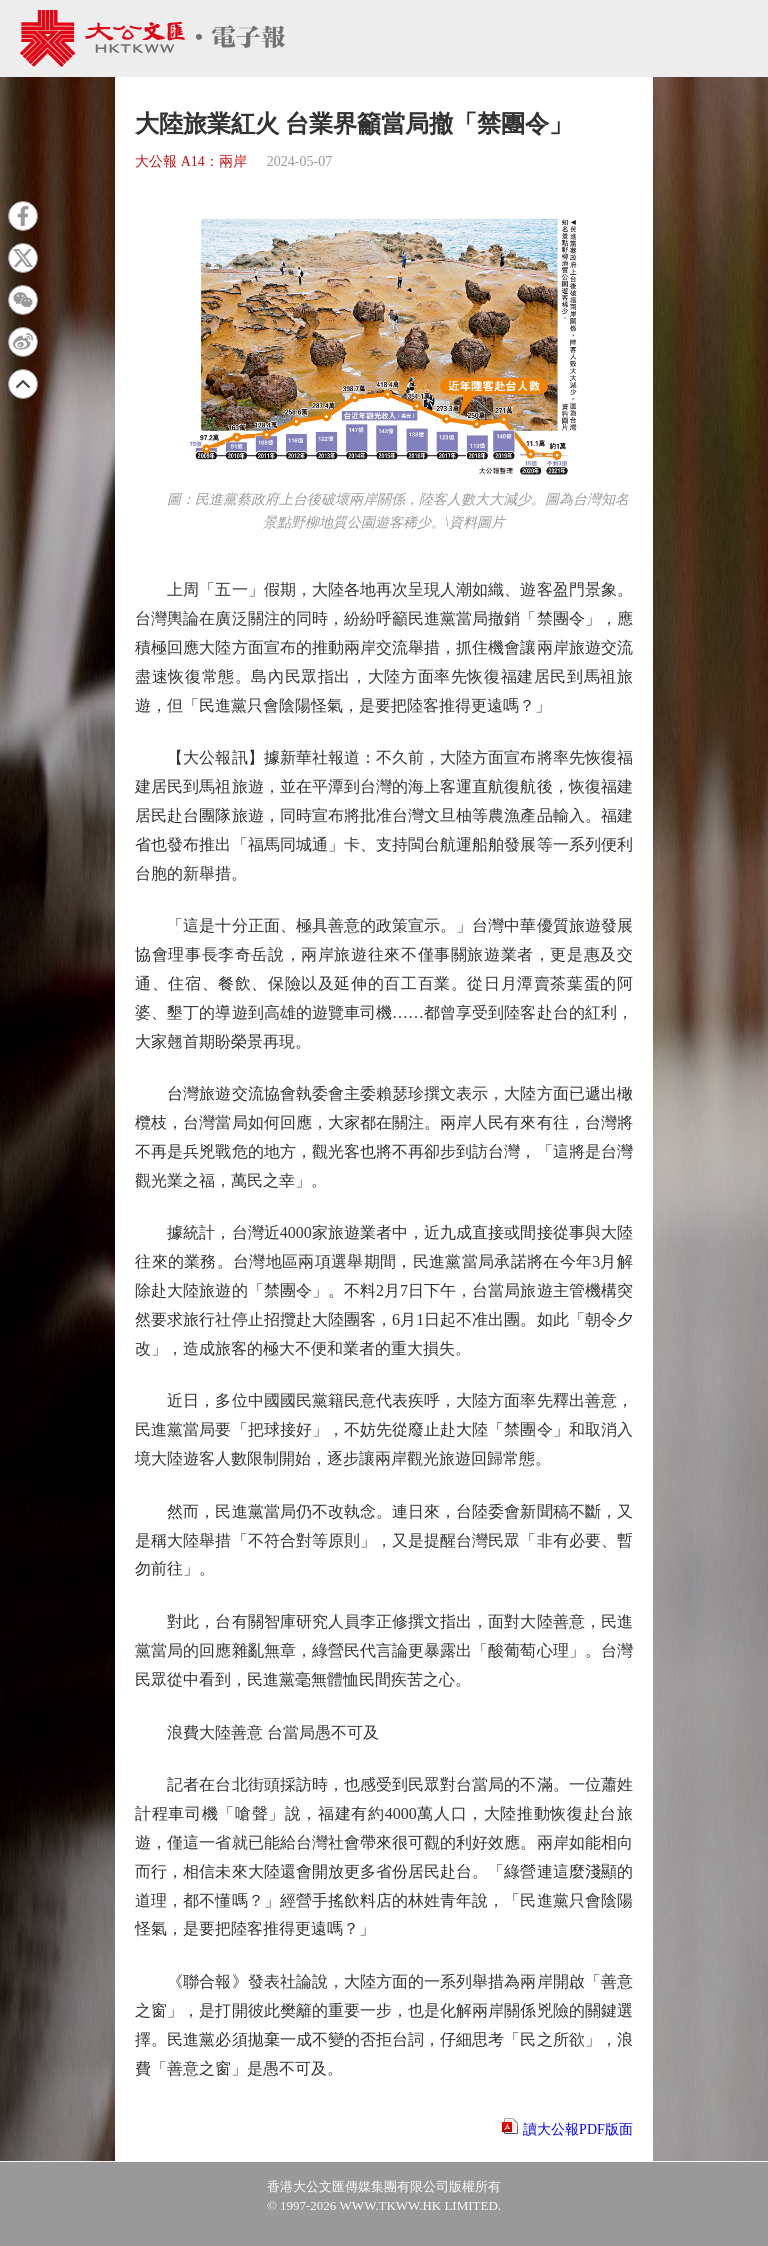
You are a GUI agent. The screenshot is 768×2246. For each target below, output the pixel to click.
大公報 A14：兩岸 (191, 161)
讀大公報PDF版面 (578, 2129)
